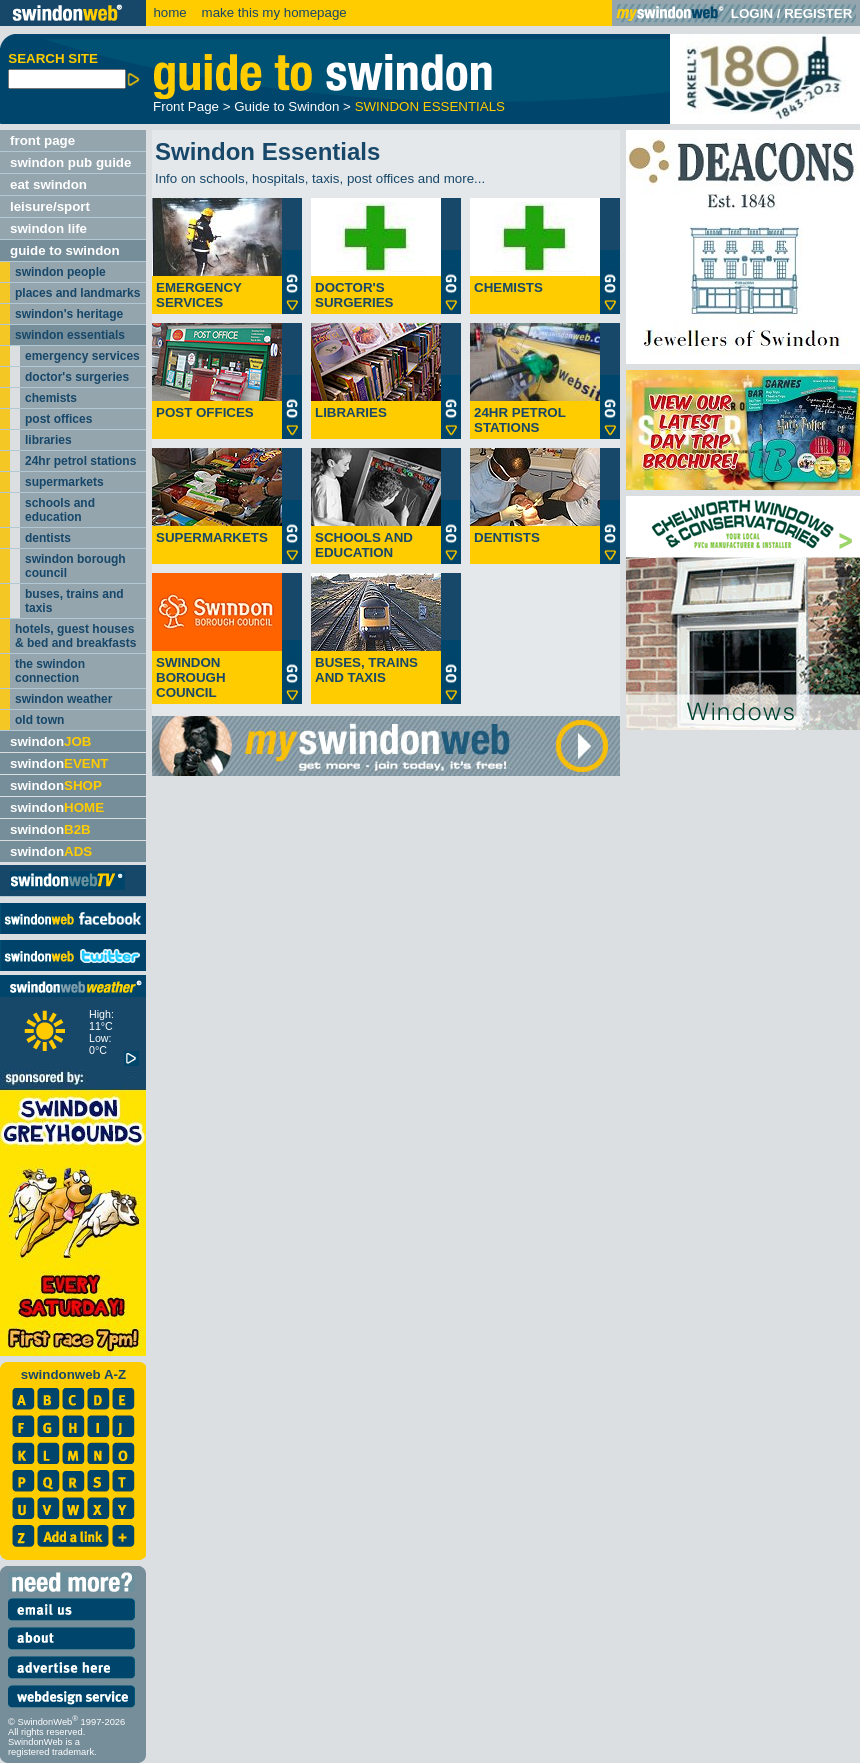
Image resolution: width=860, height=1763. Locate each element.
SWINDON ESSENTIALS (430, 106)
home (169, 12)
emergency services (82, 356)
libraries (48, 440)
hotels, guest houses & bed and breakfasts (75, 636)
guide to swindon (65, 250)
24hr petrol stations (80, 461)
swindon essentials (70, 335)
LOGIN (752, 13)
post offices (58, 419)
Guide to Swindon (286, 106)
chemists (51, 398)
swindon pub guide (70, 162)
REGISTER (818, 13)
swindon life (48, 228)
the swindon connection (50, 671)
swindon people (60, 272)
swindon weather (63, 699)
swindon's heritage (69, 314)
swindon (50, 741)
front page (42, 140)
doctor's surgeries (77, 377)
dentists (48, 538)
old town (39, 720)
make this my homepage (272, 12)
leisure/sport (50, 206)
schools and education (60, 510)
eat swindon (48, 184)
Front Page (186, 106)
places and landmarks (77, 293)
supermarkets (64, 482)
